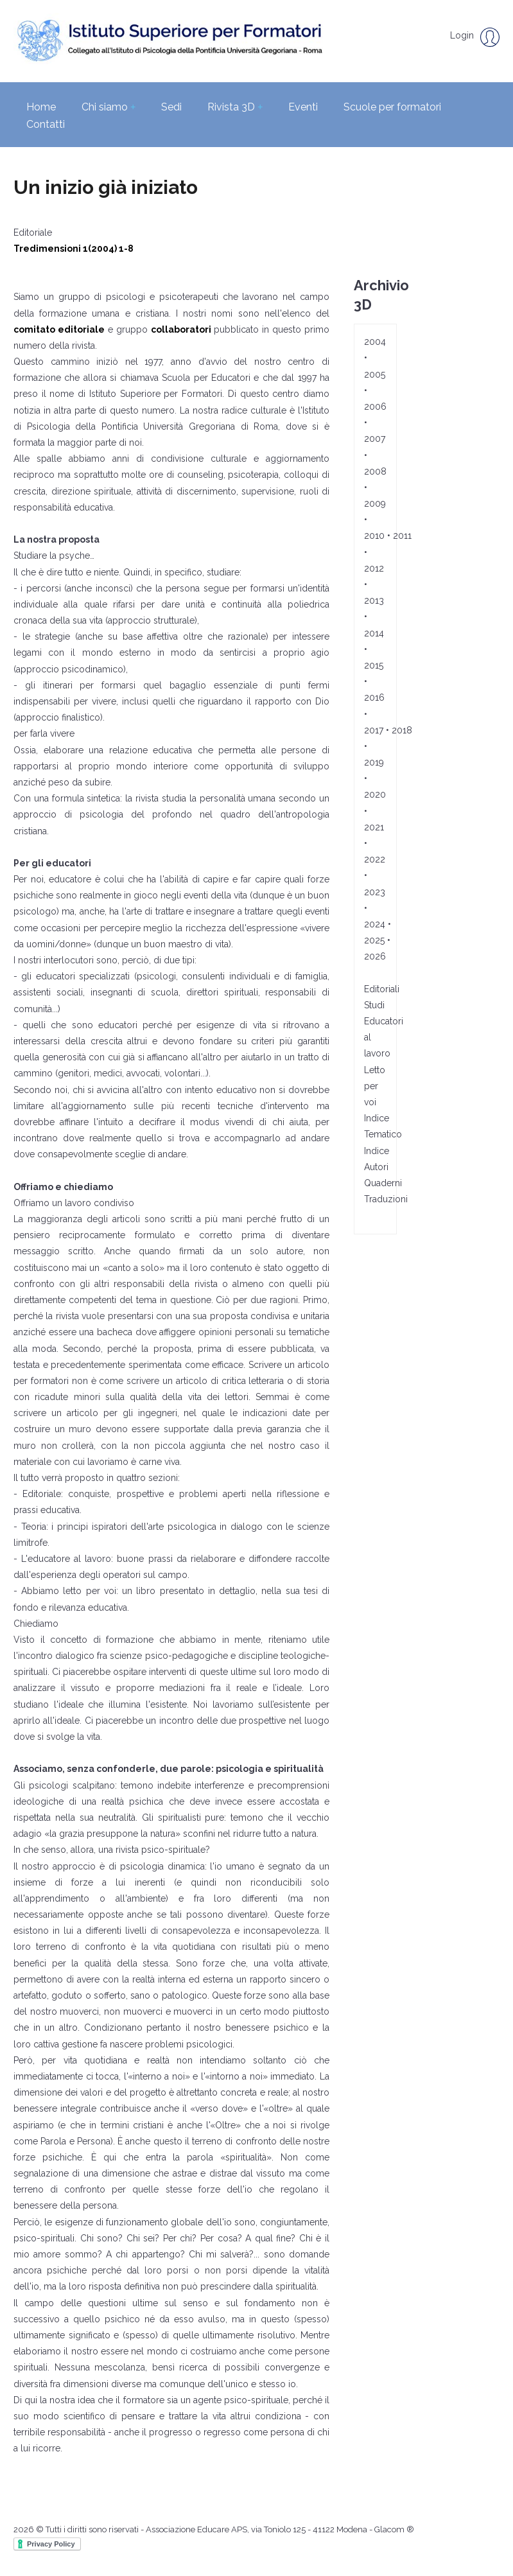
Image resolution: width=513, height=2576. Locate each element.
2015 (373, 665)
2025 (374, 940)
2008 (375, 471)
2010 (374, 535)
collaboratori (181, 329)
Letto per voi (374, 1086)
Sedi (171, 107)
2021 (374, 827)
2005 (374, 374)
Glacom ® (394, 2529)
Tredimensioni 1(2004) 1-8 (75, 248)
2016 (374, 697)
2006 (375, 406)
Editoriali (381, 989)
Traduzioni (386, 1199)
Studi (374, 1005)
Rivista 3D (235, 107)
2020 (375, 794)
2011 (402, 535)
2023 (374, 892)
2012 (374, 568)
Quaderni (383, 1183)
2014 (374, 633)
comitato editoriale (59, 329)
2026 (375, 956)
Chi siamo (108, 107)
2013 (374, 600)
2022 (374, 859)
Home (41, 107)
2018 (402, 730)
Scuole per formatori (392, 107)
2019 (374, 762)
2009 (375, 503)
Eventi (303, 107)
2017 (373, 730)
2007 (374, 439)
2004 (375, 342)
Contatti (45, 124)
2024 (374, 924)
